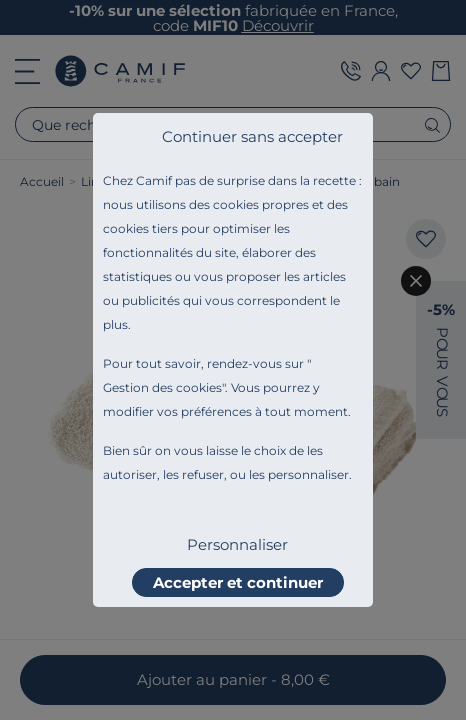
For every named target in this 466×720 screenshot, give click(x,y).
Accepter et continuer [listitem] (238, 582)
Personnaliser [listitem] (237, 544)
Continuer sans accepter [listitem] (252, 136)
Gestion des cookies (162, 387)
